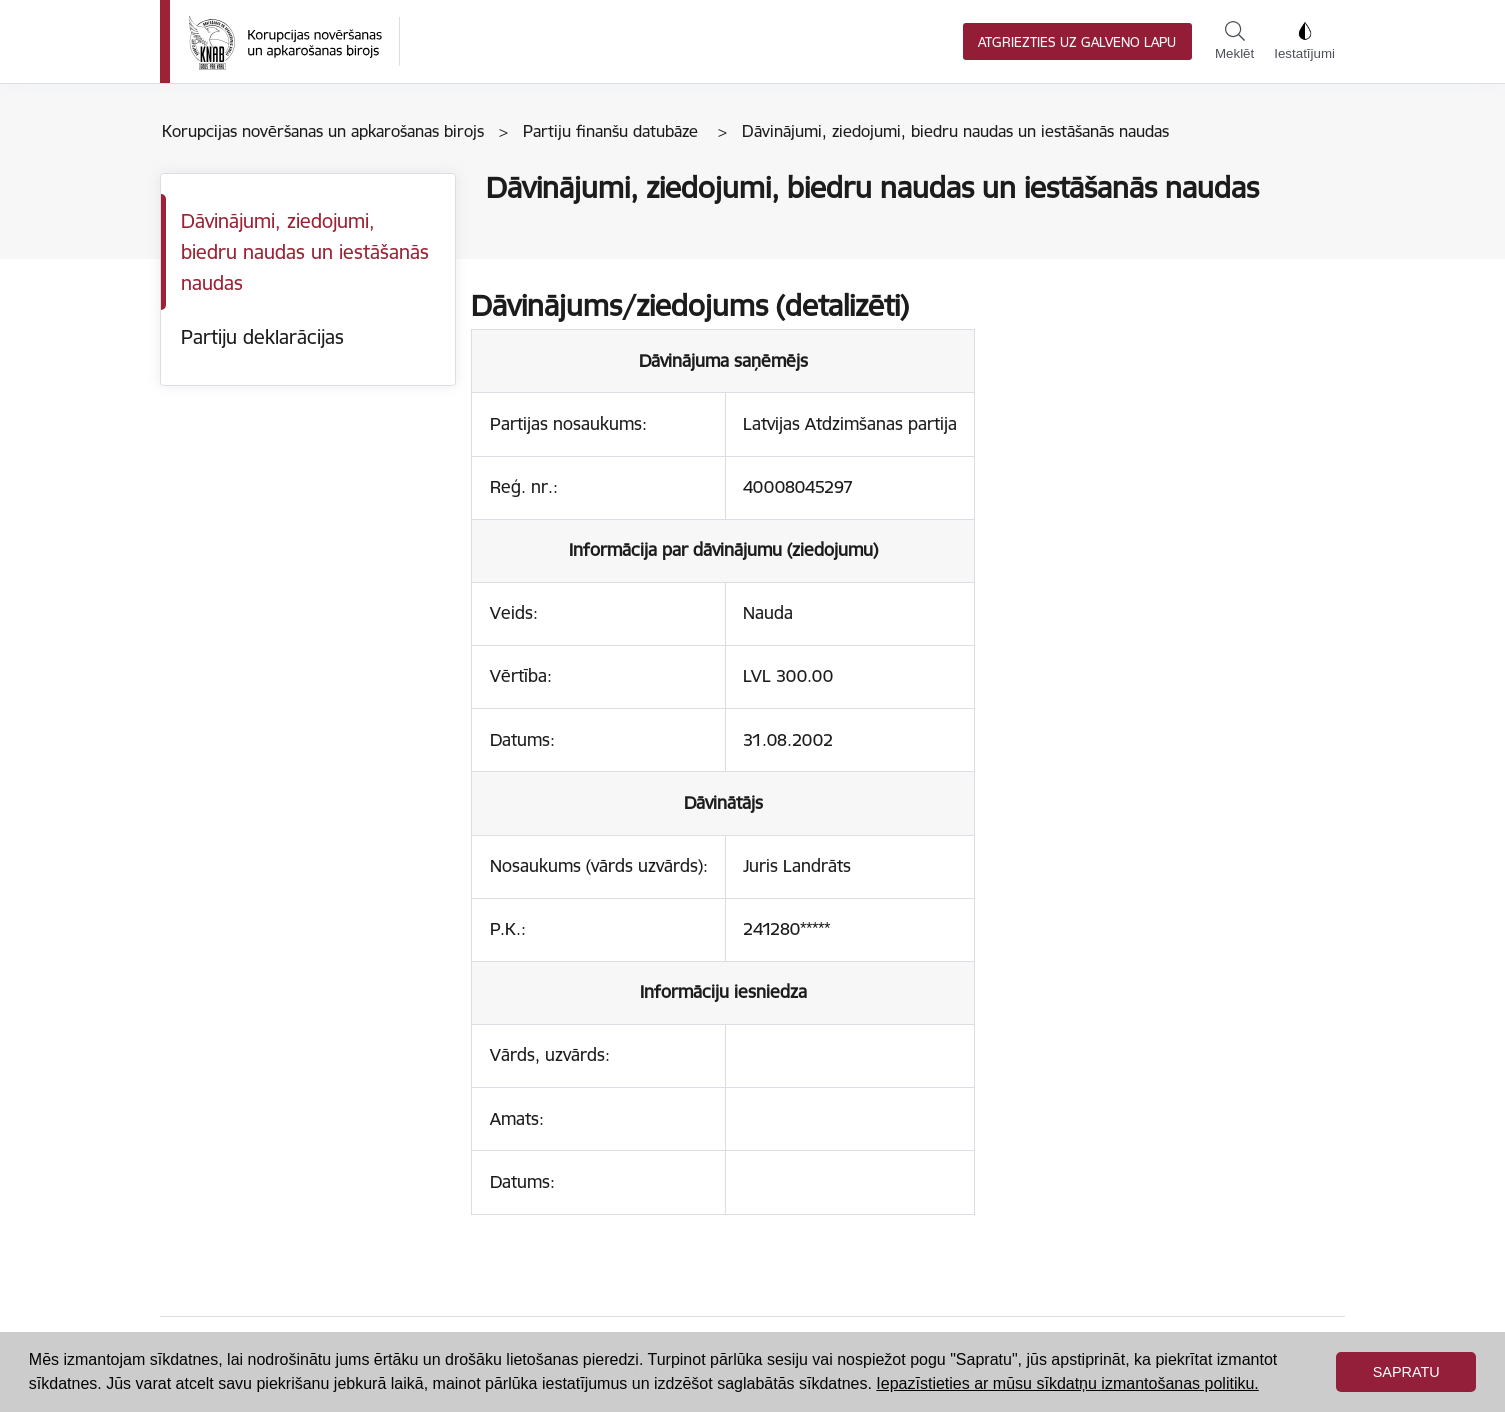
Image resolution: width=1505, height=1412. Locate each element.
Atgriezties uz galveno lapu (1077, 42)
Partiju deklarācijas (262, 337)
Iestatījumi (1304, 41)
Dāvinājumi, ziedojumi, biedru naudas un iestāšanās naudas (305, 251)
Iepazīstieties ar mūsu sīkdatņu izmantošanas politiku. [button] (1067, 1383)
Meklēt (1234, 41)
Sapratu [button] (1406, 1372)
